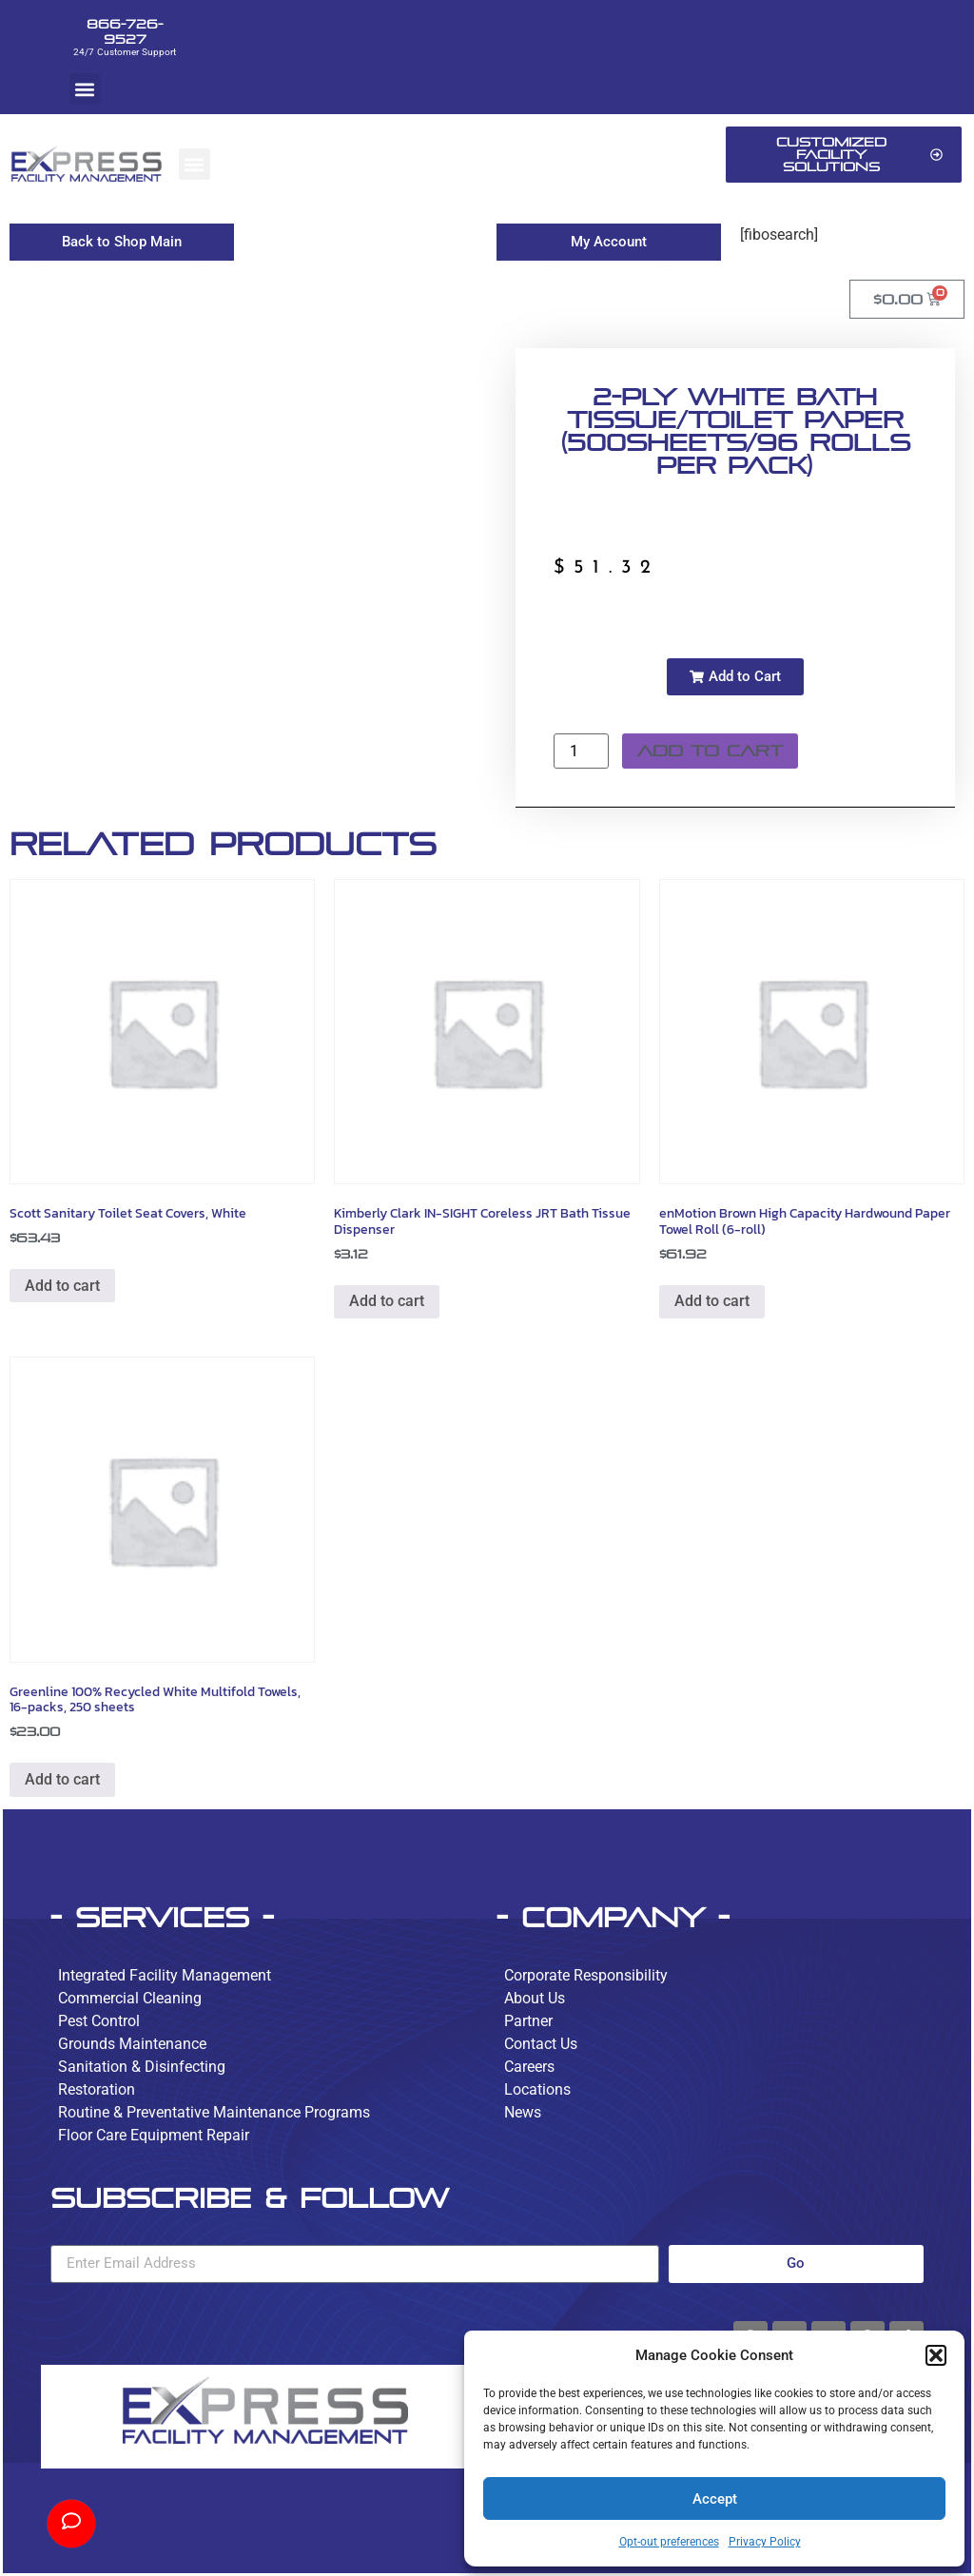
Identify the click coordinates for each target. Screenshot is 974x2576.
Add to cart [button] (62, 1286)
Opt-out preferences (669, 2541)
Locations (537, 2089)
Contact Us (540, 2044)
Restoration (96, 2089)
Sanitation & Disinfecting (141, 2067)
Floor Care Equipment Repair (153, 2135)
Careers (529, 2067)
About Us (534, 1998)
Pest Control (99, 2021)
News (522, 2112)
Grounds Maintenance (132, 2044)
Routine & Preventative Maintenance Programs (214, 2112)
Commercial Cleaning (130, 1998)
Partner (528, 2021)
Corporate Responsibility (586, 1975)
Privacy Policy (765, 2541)
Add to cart (710, 751)
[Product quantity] (581, 751)
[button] (935, 2355)
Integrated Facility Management (164, 1975)
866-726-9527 (125, 31)
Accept (714, 2499)
